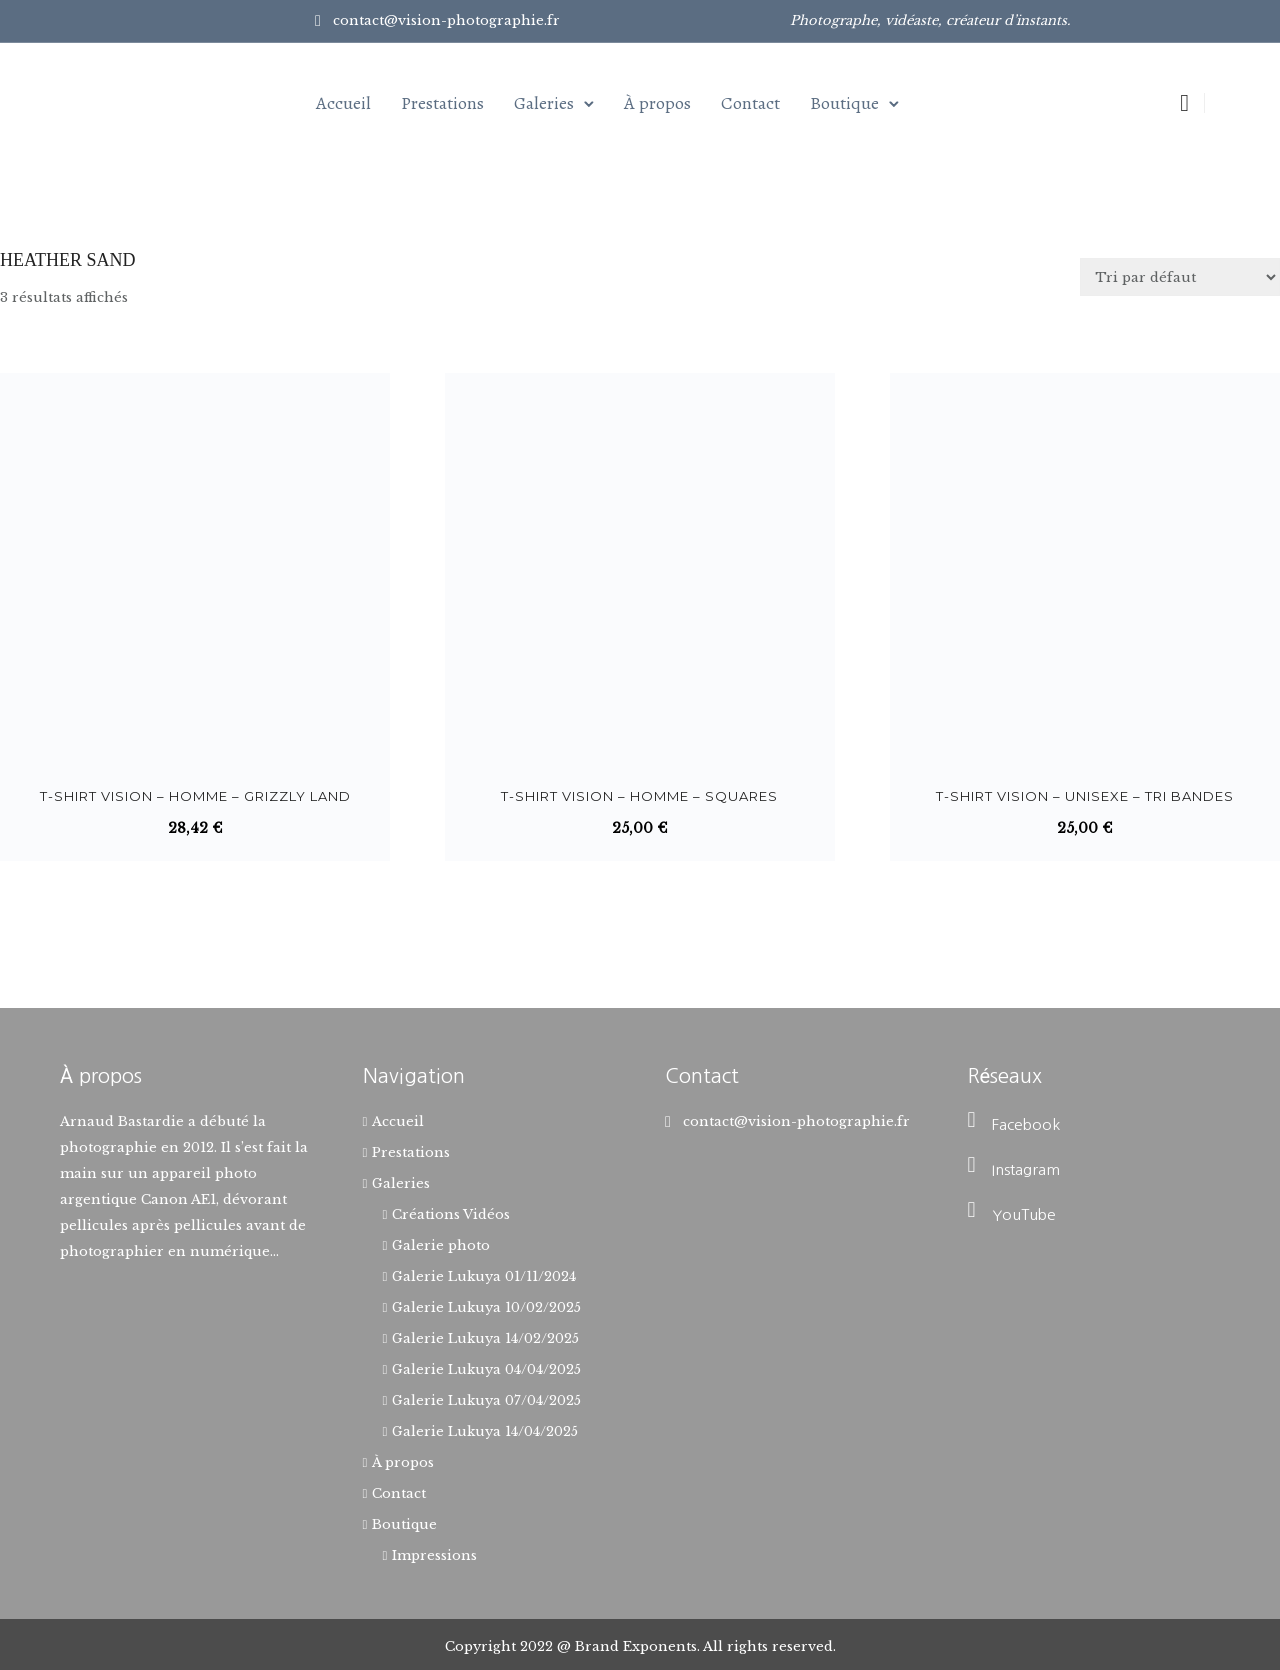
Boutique (844, 103)
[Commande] (1180, 277)
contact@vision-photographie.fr (446, 20)
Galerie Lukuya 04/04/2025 (486, 1369)
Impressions (434, 1555)
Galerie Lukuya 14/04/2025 (485, 1431)
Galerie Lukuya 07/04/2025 (486, 1400)
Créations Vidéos (451, 1214)
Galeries (544, 103)
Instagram (1026, 1169)
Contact (750, 103)
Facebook (1026, 1124)
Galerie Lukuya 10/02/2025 (486, 1307)
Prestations (442, 103)
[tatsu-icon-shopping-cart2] (1184, 103)
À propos (657, 103)
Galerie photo (441, 1245)
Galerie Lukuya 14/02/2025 (485, 1338)
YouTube (1024, 1214)
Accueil (343, 103)
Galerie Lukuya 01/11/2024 (484, 1276)
